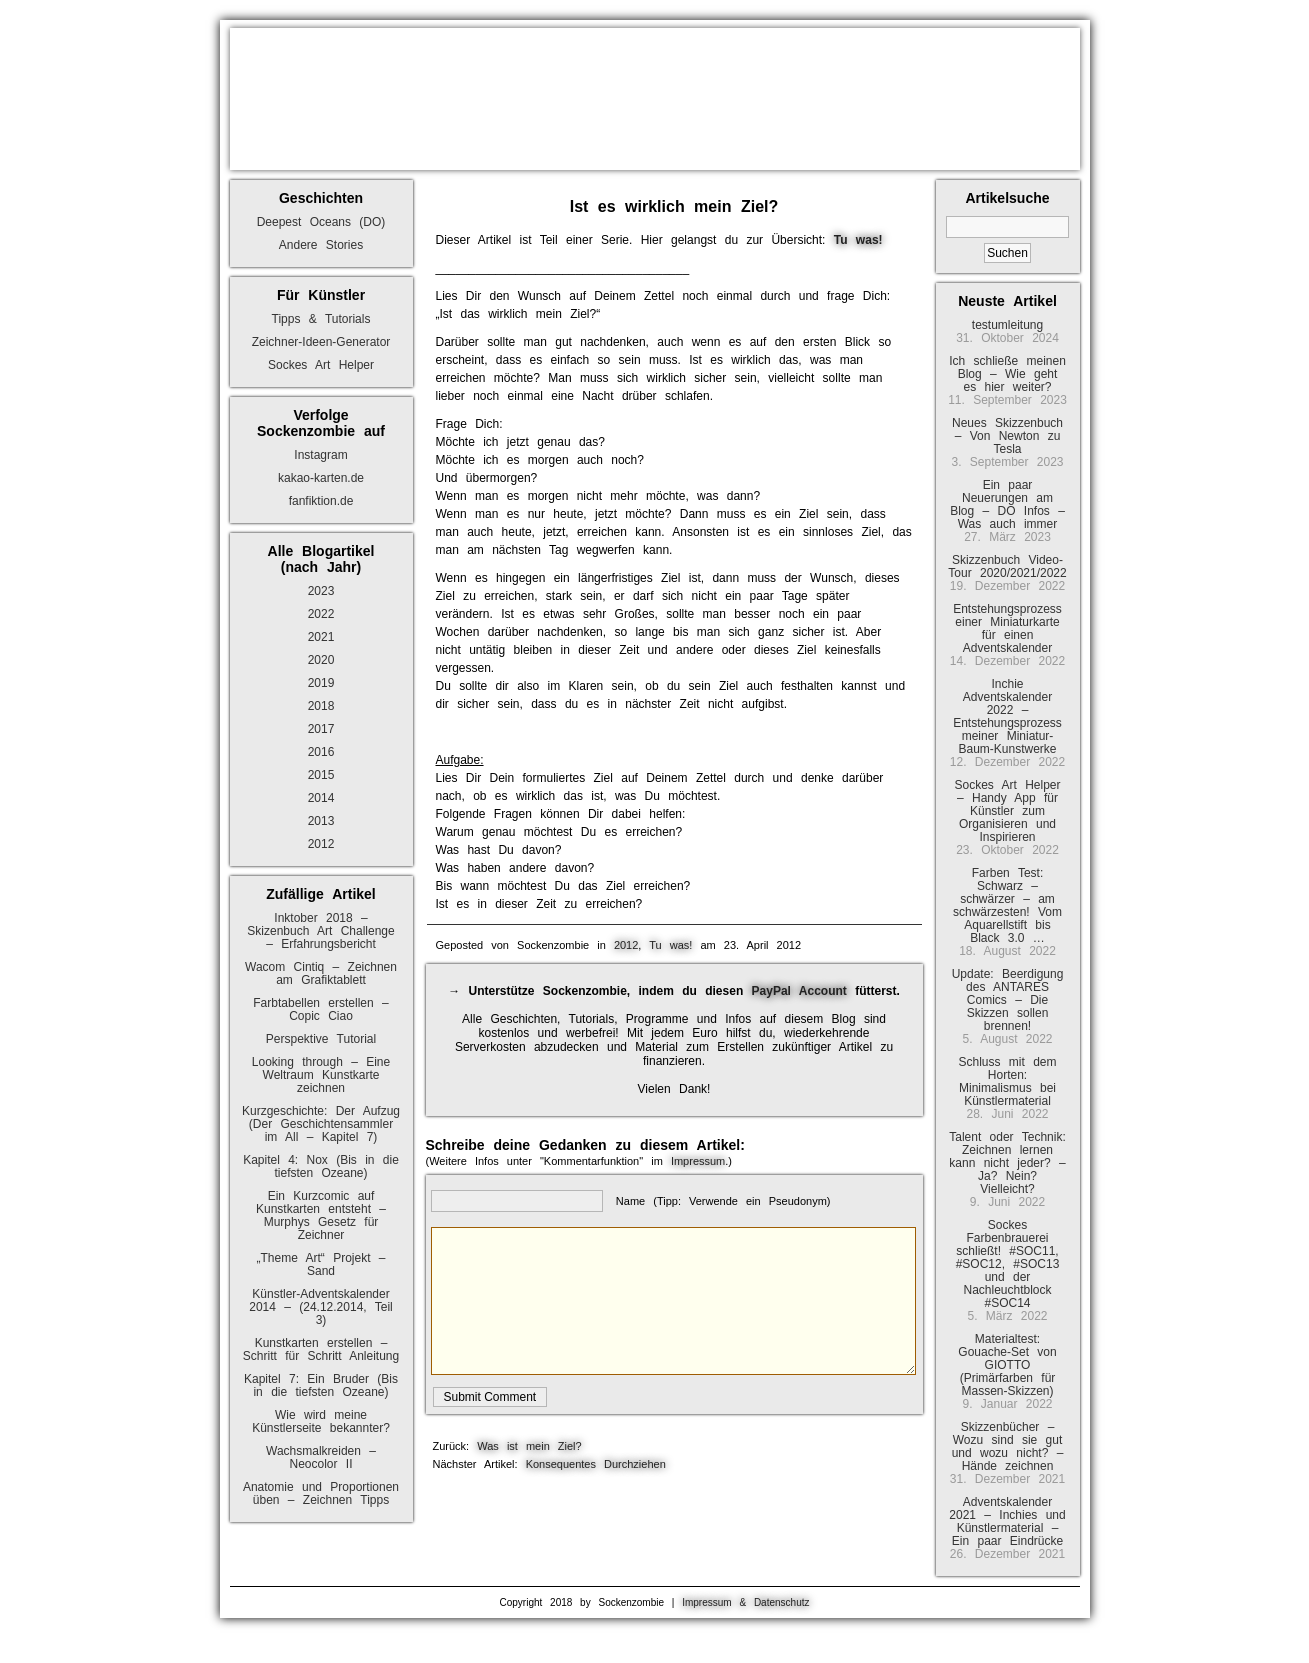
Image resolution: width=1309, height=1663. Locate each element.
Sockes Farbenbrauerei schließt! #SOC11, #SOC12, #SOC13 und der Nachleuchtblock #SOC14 (1008, 1264)
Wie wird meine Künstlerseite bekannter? (321, 1421)
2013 (321, 821)
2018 (321, 706)
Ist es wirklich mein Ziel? (674, 206)
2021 (321, 637)
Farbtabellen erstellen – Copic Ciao (320, 1009)
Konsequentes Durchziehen (596, 1464)
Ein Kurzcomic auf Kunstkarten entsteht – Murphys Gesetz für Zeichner (321, 1215)
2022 (321, 614)
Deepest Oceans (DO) (321, 222)
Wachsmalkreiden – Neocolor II (321, 1457)
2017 (321, 729)
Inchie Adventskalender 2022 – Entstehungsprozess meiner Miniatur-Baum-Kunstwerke (1007, 716)
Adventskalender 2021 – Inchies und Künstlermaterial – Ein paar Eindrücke (1007, 1521)
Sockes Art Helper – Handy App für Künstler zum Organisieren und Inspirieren (1007, 811)
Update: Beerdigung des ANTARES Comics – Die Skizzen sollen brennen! (1008, 1000)
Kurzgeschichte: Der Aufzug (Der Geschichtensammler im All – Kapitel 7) (321, 1124)
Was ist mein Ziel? (529, 1446)
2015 (321, 775)
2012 (321, 844)
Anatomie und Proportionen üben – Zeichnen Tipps (321, 1493)
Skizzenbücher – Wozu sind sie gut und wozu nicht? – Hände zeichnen (1008, 1446)
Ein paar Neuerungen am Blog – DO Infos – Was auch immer (1007, 504)
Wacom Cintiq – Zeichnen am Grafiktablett (321, 973)
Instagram (320, 455)
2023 (321, 591)
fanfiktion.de (321, 501)
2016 (321, 752)
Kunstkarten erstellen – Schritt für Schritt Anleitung (321, 1349)
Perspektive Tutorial (321, 1039)
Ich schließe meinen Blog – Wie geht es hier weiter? (1007, 374)
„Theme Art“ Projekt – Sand (320, 1264)
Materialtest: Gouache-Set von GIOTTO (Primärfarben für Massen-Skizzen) (1007, 1365)
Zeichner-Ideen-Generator (321, 342)
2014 (321, 798)
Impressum (698, 1161)
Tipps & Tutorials (321, 319)
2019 (321, 683)
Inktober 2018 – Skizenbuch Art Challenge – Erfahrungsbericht (320, 931)
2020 (321, 660)
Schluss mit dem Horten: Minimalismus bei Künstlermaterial (1007, 1081)
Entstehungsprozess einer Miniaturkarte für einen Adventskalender (1007, 628)
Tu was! (670, 945)
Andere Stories (321, 245)
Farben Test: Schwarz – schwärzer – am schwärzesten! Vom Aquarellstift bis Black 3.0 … (1007, 905)
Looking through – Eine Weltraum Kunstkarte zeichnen (321, 1075)
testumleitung (1007, 325)
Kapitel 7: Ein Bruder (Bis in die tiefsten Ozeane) (321, 1385)
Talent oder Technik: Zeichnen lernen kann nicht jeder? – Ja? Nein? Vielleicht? (1007, 1163)
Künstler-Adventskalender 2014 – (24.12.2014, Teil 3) (321, 1307)
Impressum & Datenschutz (745, 1602)
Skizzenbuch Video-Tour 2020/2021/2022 (1007, 566)
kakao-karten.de (321, 478)
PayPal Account (799, 991)
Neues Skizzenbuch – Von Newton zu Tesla (1007, 436)
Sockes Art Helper (321, 365)
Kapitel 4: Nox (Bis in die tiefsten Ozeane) (321, 1166)
